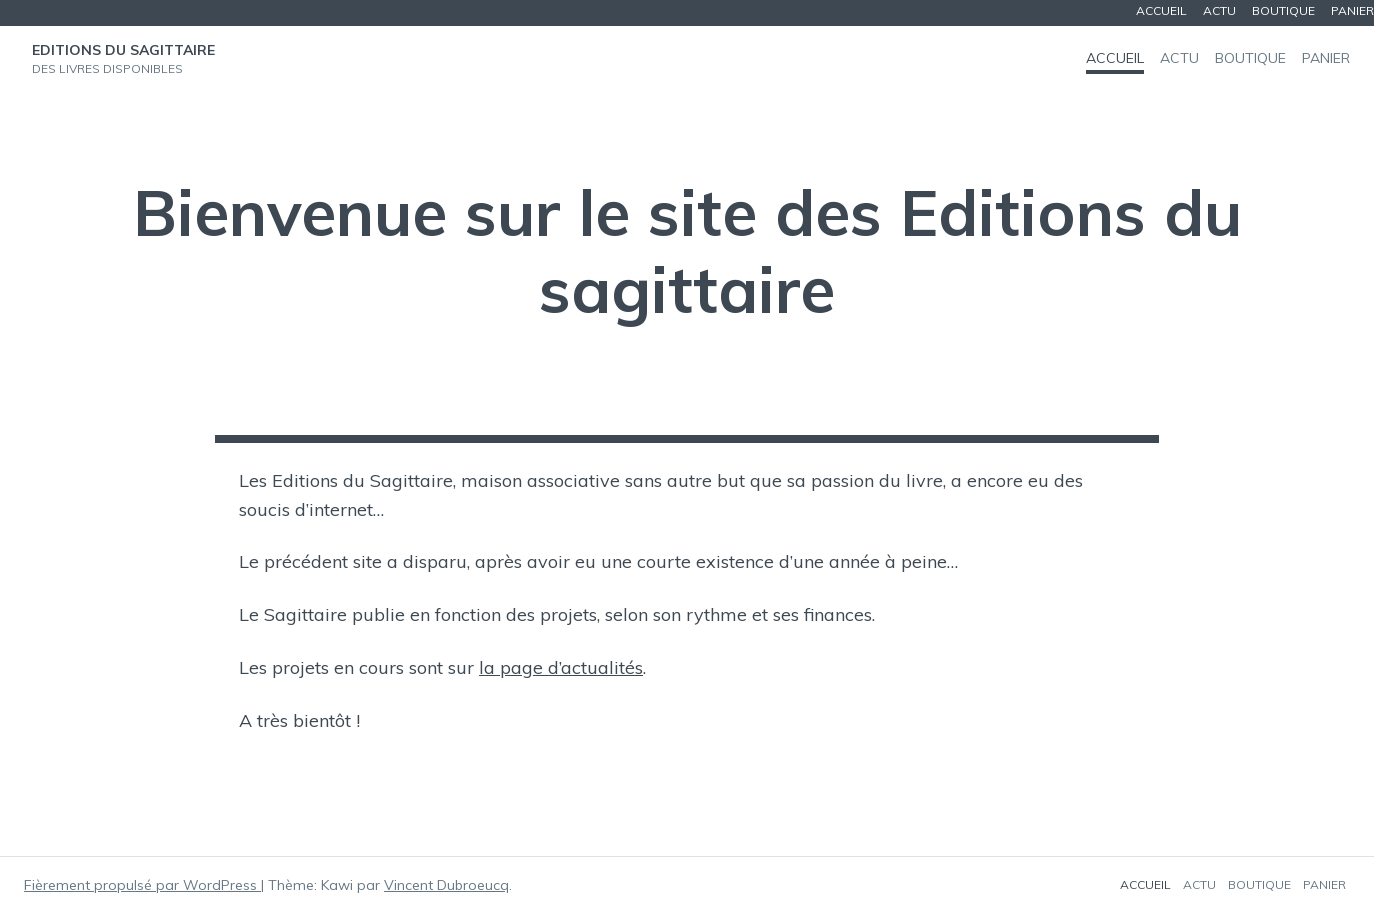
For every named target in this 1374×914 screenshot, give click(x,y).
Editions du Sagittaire (123, 50)
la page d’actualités (561, 667)
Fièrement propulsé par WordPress (142, 885)
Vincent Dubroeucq (446, 885)
